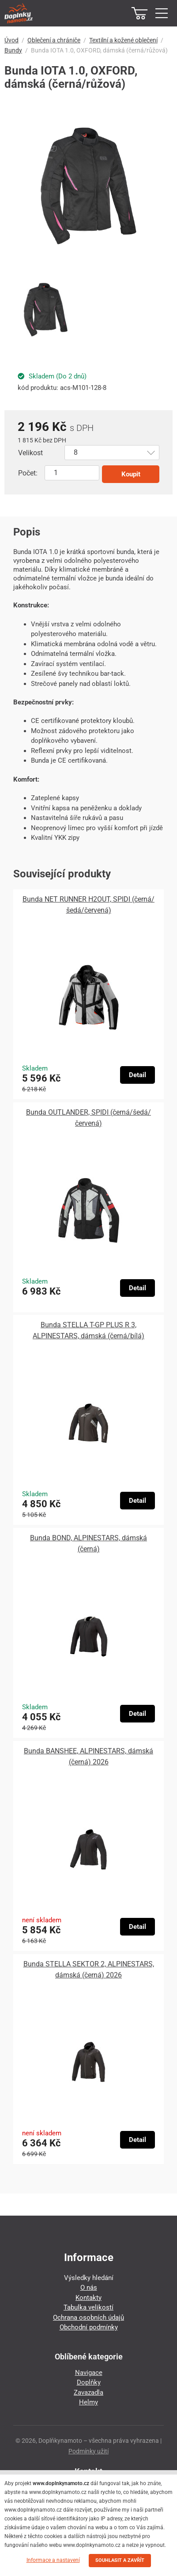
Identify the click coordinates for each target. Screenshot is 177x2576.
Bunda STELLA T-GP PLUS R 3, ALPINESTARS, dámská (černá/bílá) (88, 1330)
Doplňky (89, 2382)
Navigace (88, 2373)
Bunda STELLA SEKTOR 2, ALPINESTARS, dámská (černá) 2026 (88, 1969)
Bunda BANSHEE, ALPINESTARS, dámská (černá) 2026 (88, 1756)
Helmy (88, 2402)
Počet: (28, 473)
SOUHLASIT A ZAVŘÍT (119, 2560)
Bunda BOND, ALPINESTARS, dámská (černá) (88, 1543)
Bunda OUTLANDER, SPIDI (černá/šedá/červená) (88, 1117)
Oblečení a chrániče (53, 40)
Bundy (13, 50)
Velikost (30, 453)
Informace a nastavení (53, 2560)
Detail (137, 1075)
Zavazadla (88, 2392)
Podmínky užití (88, 2451)
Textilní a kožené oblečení (123, 40)
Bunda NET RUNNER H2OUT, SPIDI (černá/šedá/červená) (88, 904)
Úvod (11, 40)
